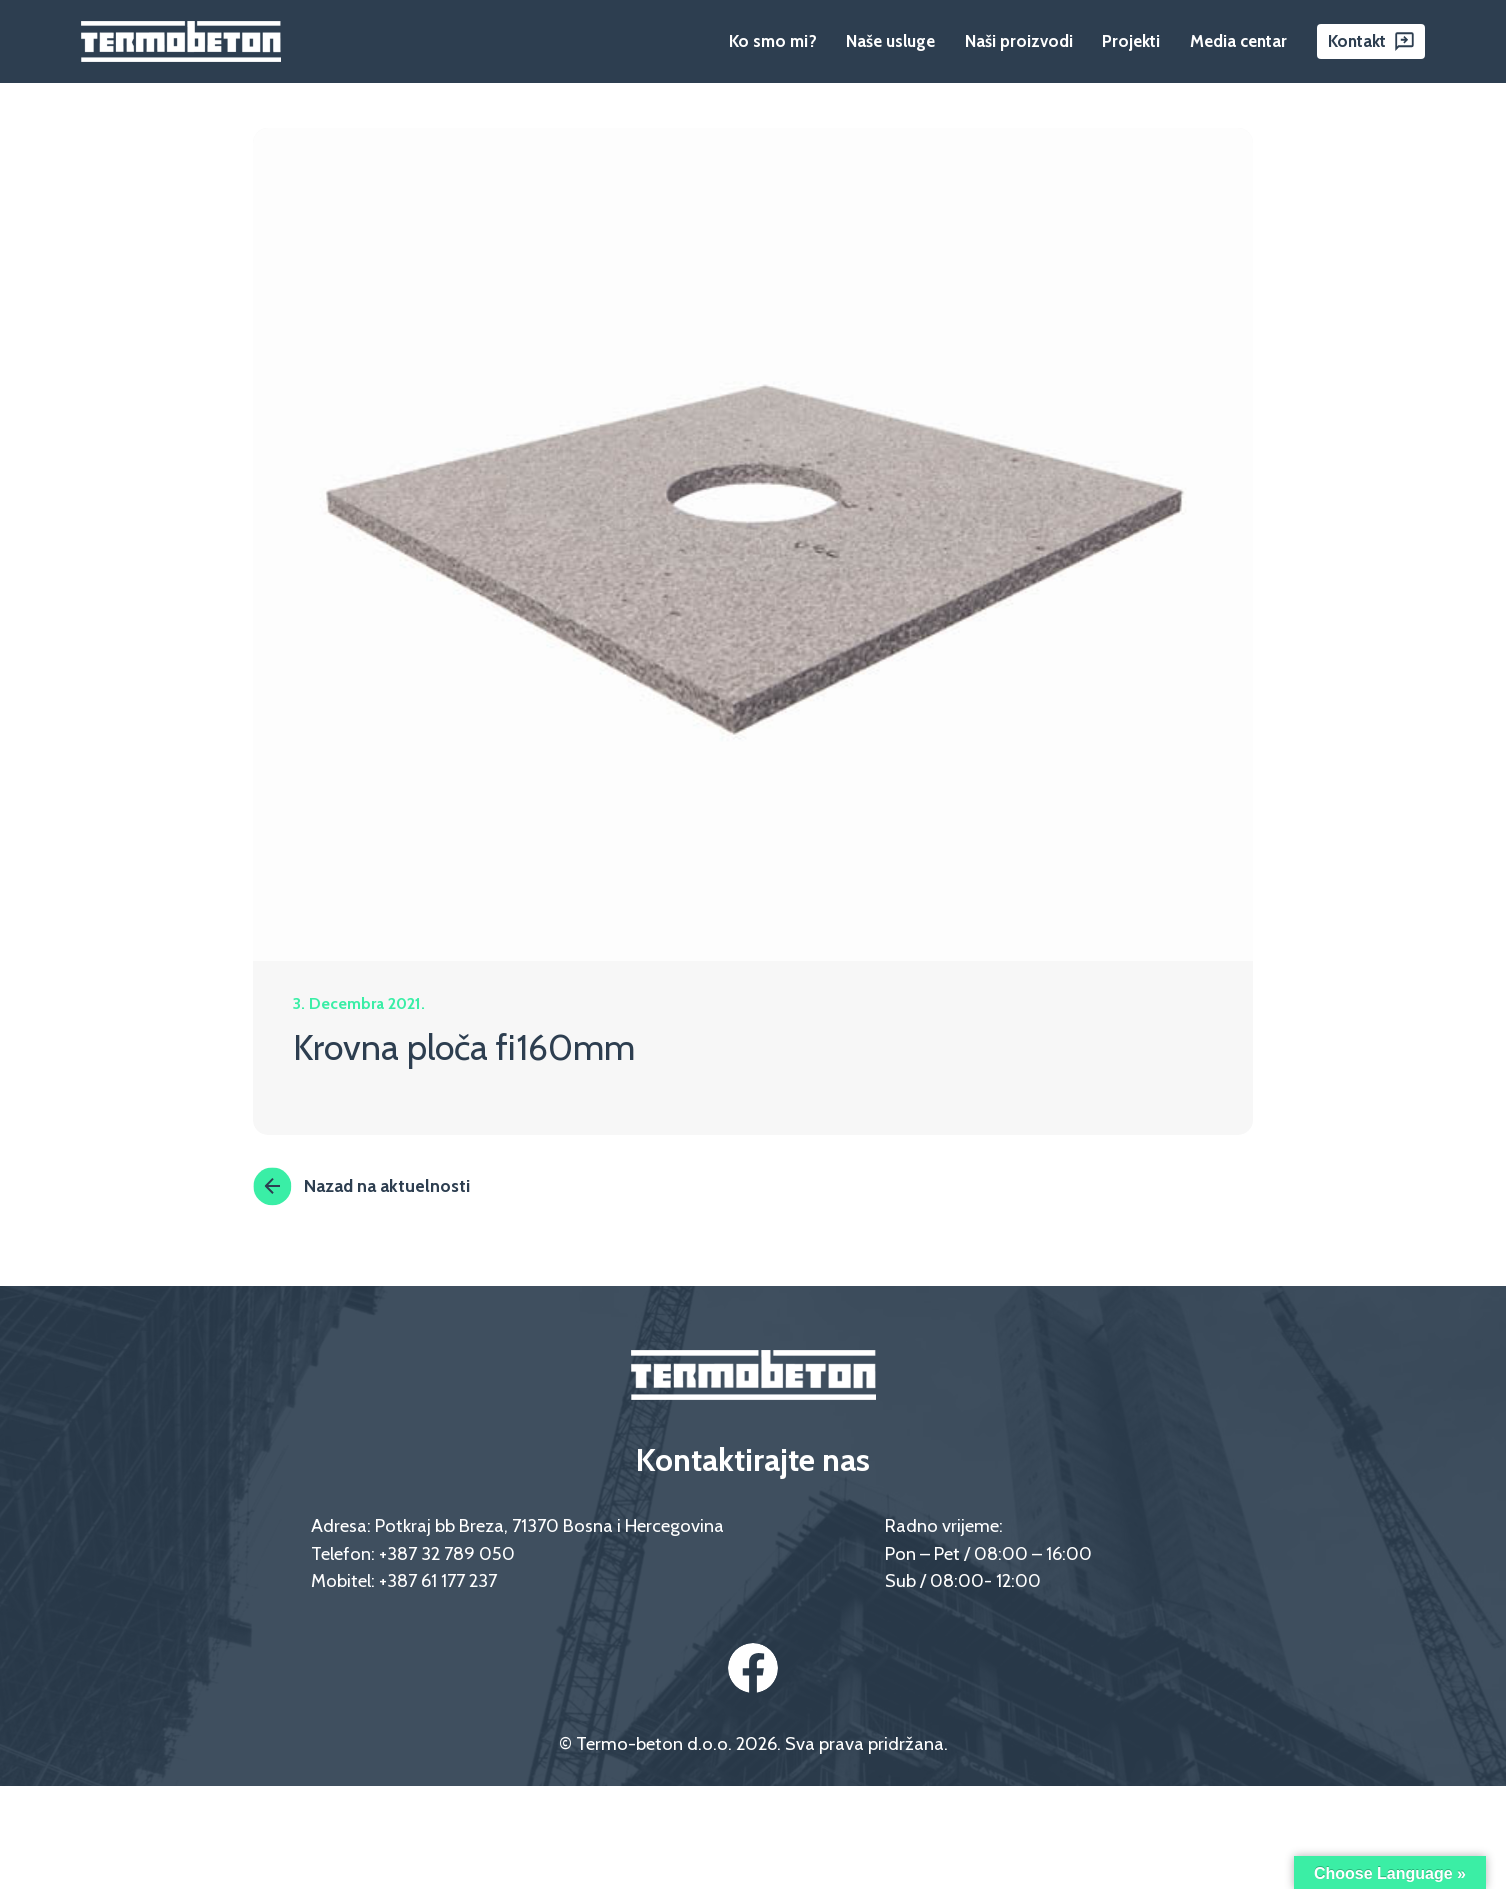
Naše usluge (890, 41)
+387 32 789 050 (447, 1553)
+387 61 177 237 (438, 1580)
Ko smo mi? (773, 41)
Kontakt (1357, 41)
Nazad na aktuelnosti (361, 1186)
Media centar (1238, 41)
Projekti (1131, 41)
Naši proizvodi (1019, 41)
